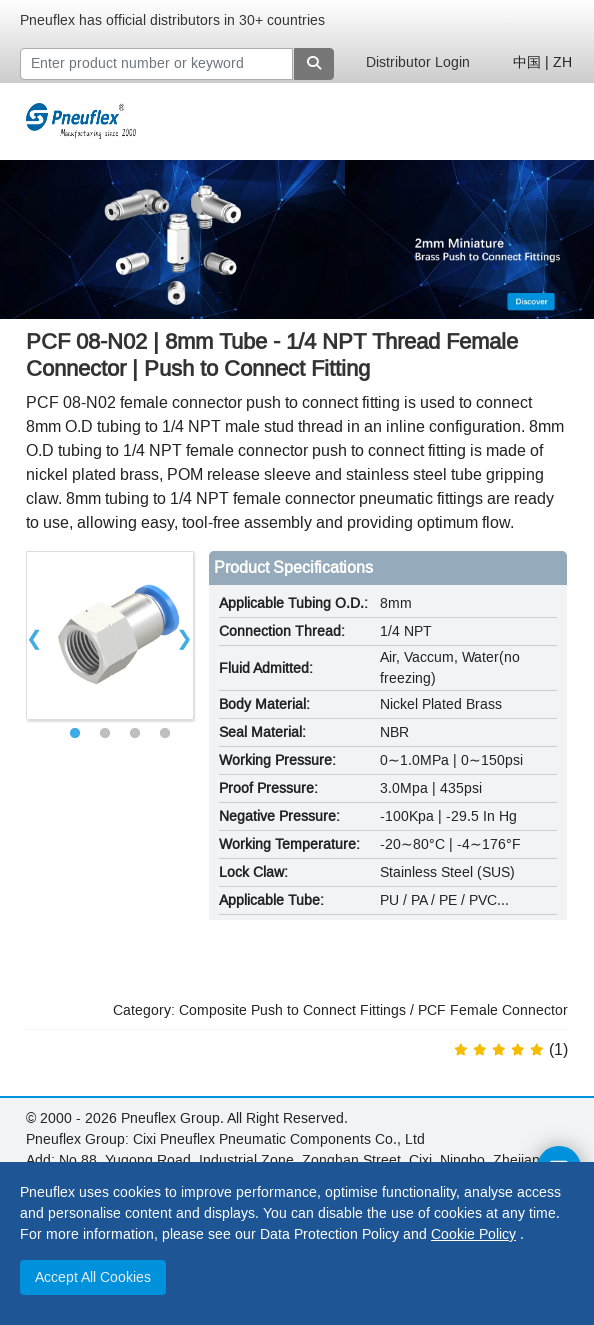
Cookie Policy (473, 1234)
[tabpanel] (110, 635)
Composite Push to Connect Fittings (292, 1010)
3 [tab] (135, 734)
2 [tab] (105, 734)
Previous (35, 636)
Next (185, 636)
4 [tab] (165, 734)
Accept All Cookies (93, 1277)
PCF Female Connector (493, 1010)
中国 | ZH (542, 62)
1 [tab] (75, 734)
